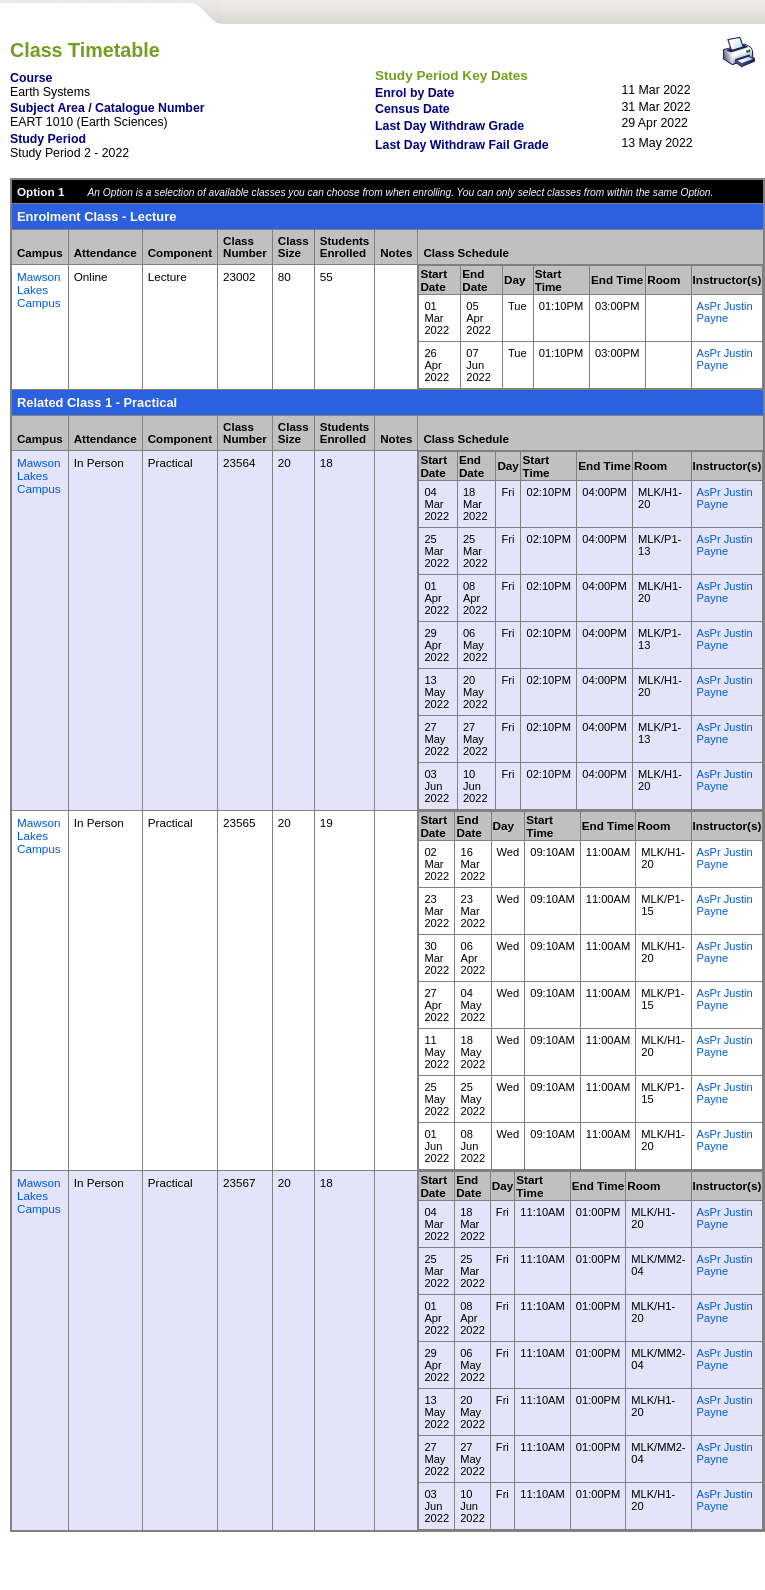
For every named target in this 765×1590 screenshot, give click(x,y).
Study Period (48, 139)
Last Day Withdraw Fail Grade (462, 145)
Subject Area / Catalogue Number (107, 108)
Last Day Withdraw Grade (449, 126)
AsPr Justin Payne (725, 312)
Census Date (412, 109)
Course (31, 78)
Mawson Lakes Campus (39, 289)
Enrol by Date (414, 93)
